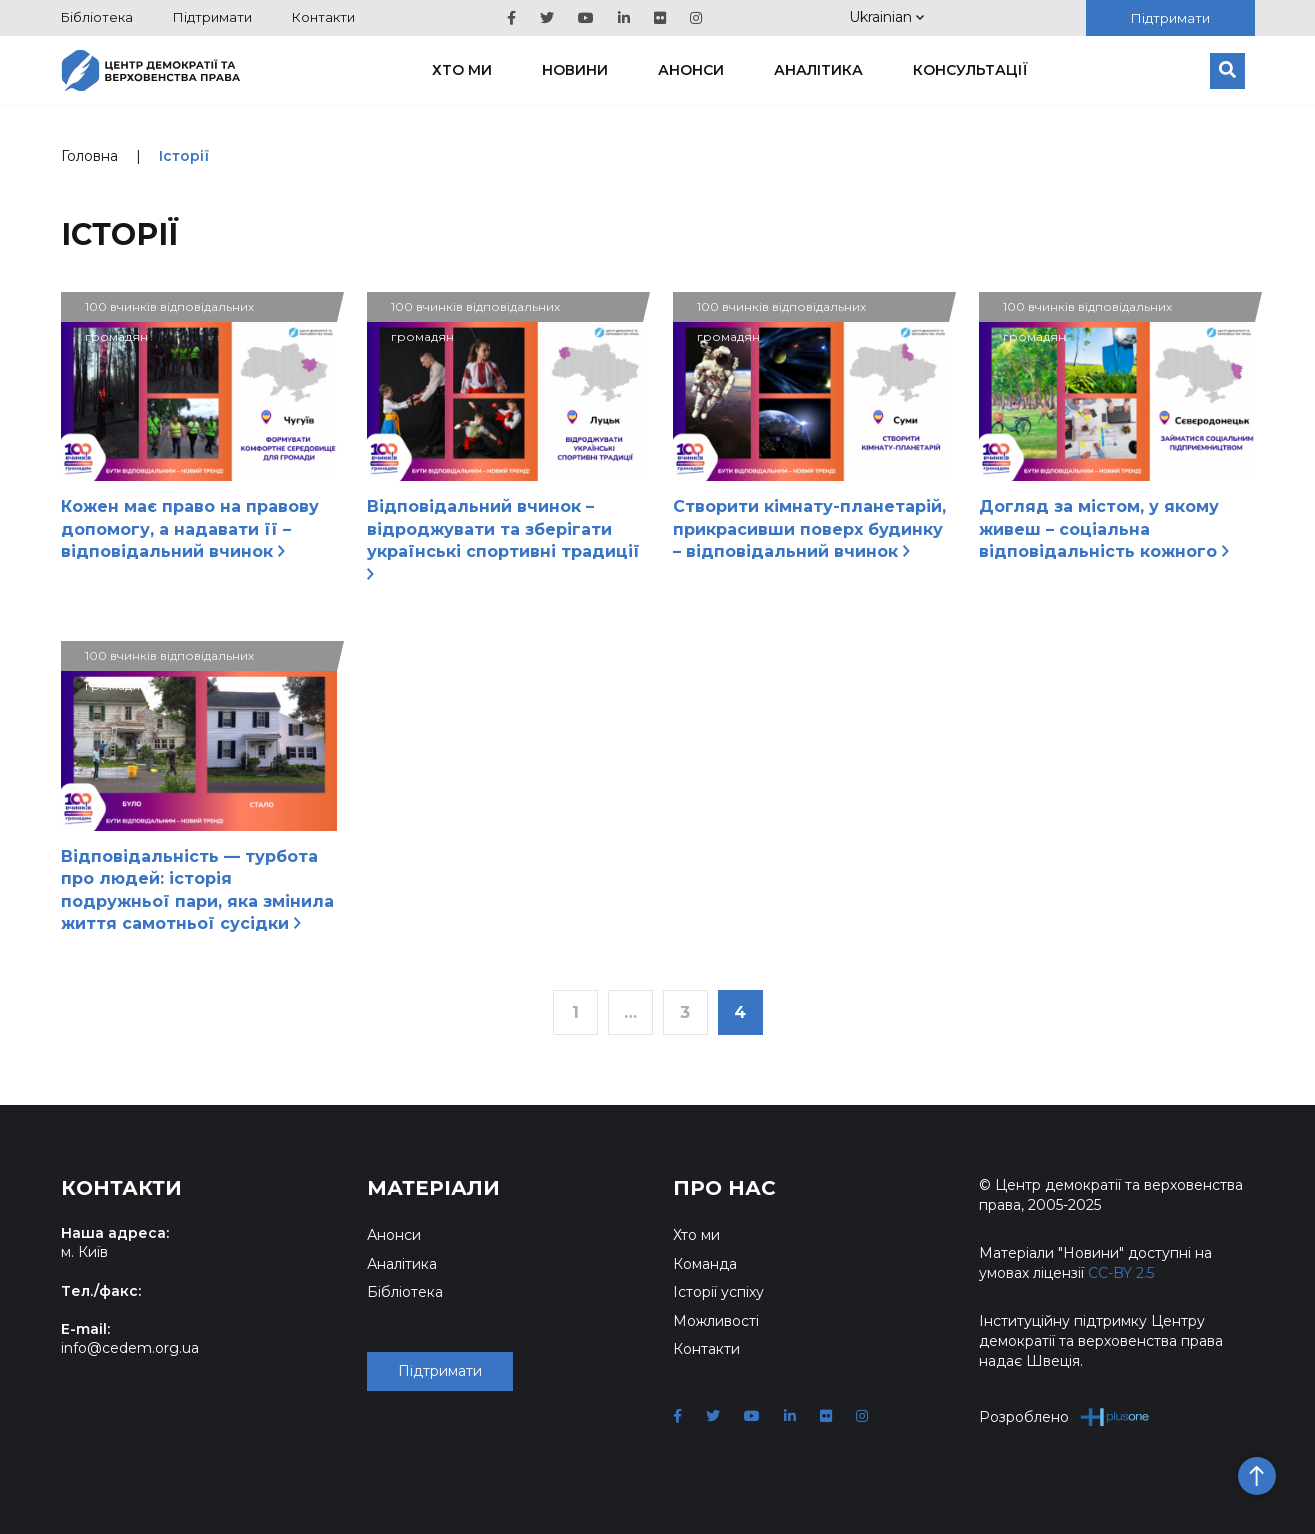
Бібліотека (97, 17)
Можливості (716, 1321)
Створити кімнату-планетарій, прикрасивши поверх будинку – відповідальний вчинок (809, 529)
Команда (705, 1264)
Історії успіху (718, 1292)
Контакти (323, 17)
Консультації (970, 70)
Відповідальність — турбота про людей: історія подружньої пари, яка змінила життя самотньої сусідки (197, 890)
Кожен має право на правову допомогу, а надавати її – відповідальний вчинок (190, 529)
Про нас (724, 1188)
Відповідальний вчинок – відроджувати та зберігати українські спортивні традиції (503, 538)
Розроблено (1064, 1416)
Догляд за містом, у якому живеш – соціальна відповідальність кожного (1104, 529)
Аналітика (818, 70)
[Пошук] (1227, 71)
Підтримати (212, 17)
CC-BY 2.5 (1121, 1273)
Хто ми (462, 70)
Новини (575, 70)
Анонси (691, 70)
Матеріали (433, 1188)
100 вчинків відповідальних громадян (169, 310)
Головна (89, 156)
